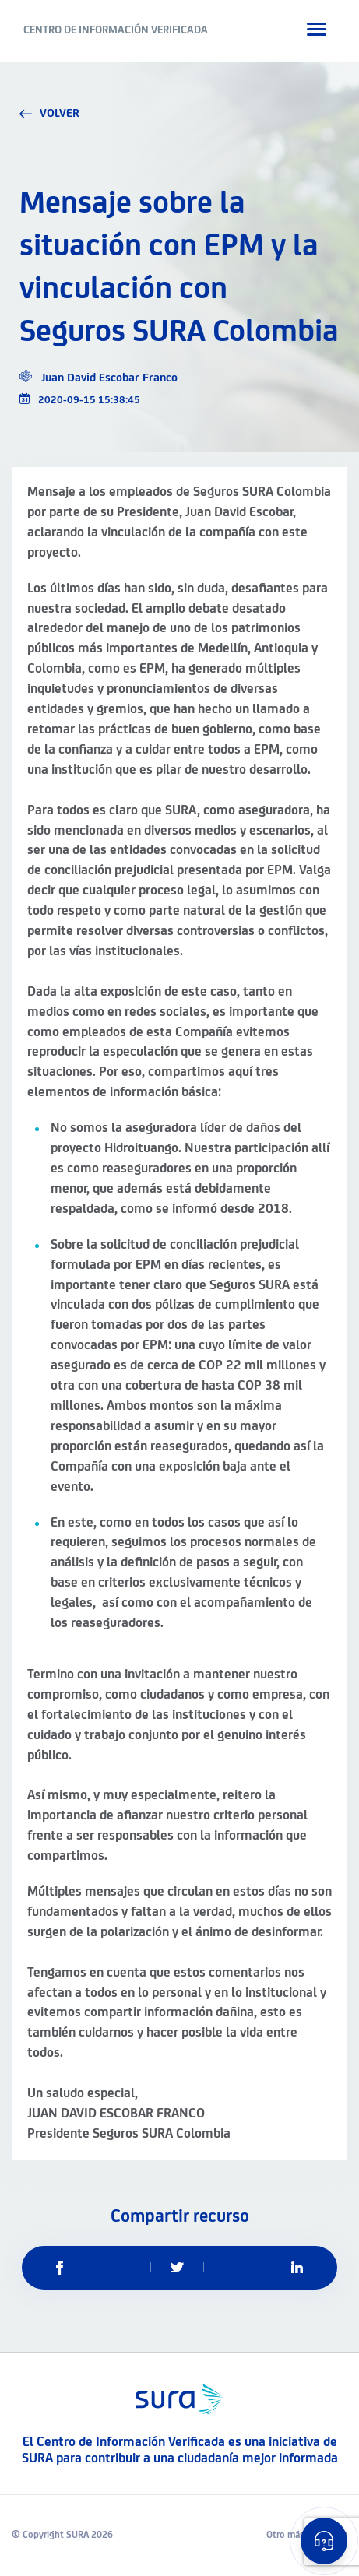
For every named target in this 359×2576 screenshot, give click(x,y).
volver (49, 113)
